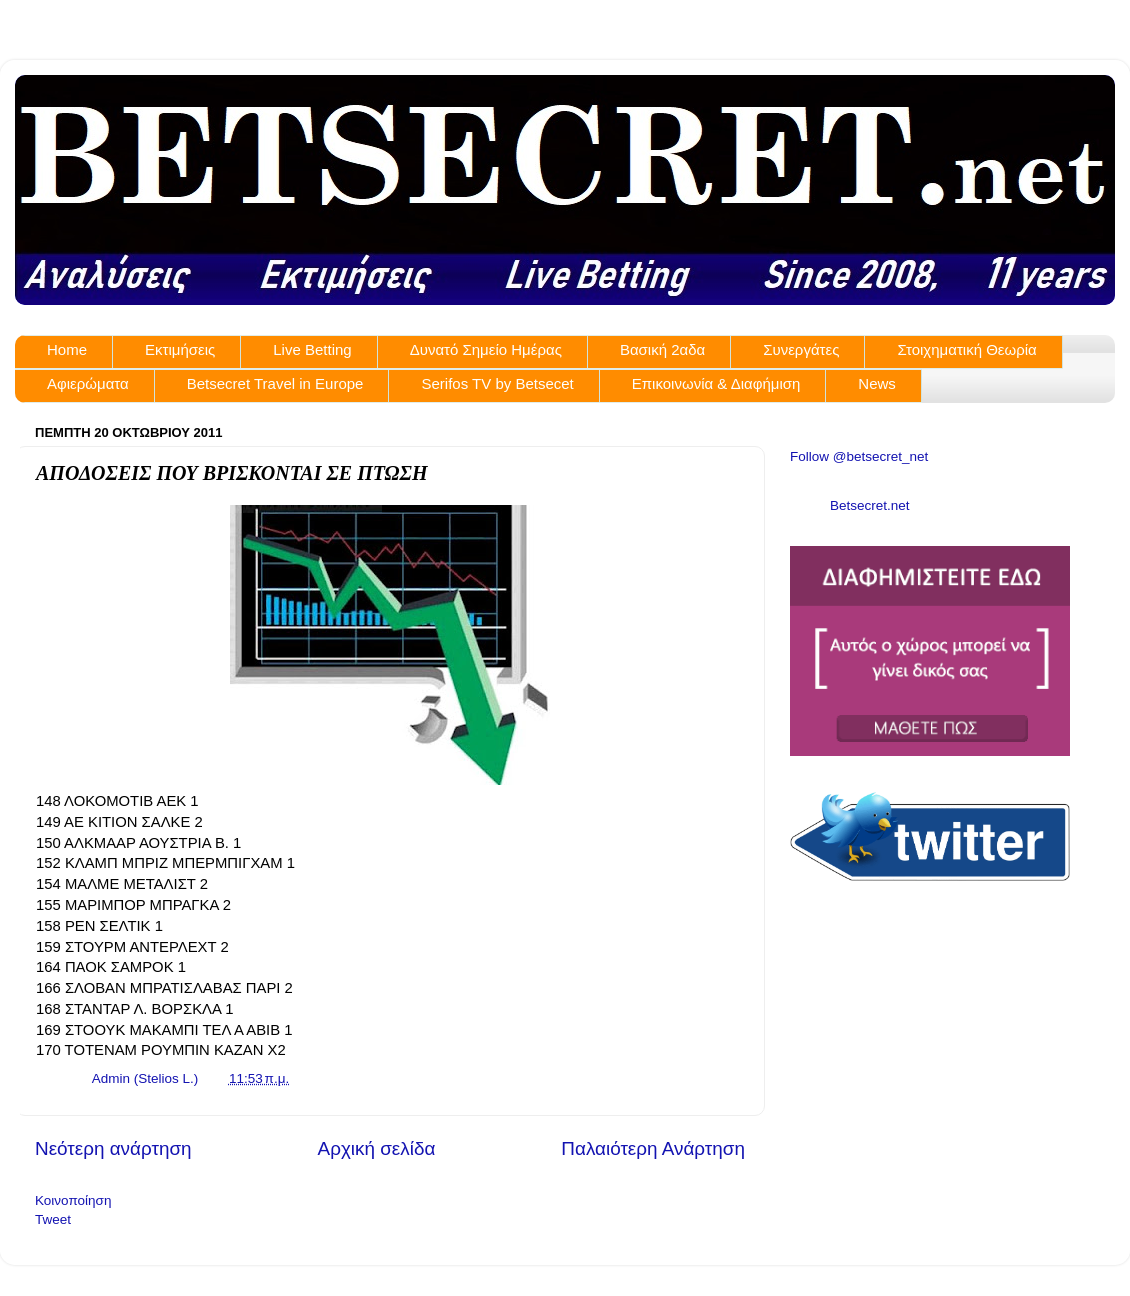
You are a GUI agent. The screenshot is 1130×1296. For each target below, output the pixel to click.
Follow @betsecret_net (859, 456)
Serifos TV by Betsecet (497, 383)
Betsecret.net (870, 505)
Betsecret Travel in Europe (275, 383)
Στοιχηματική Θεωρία (966, 349)
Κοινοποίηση (73, 1200)
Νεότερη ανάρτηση (113, 1148)
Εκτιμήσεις (180, 349)
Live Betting (312, 349)
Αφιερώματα (88, 383)
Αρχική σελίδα (377, 1148)
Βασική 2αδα (662, 349)
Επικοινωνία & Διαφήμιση (716, 383)
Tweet (53, 1219)
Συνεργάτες (801, 349)
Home (67, 349)
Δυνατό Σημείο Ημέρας (486, 349)
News (877, 383)
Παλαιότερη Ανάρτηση (653, 1148)
